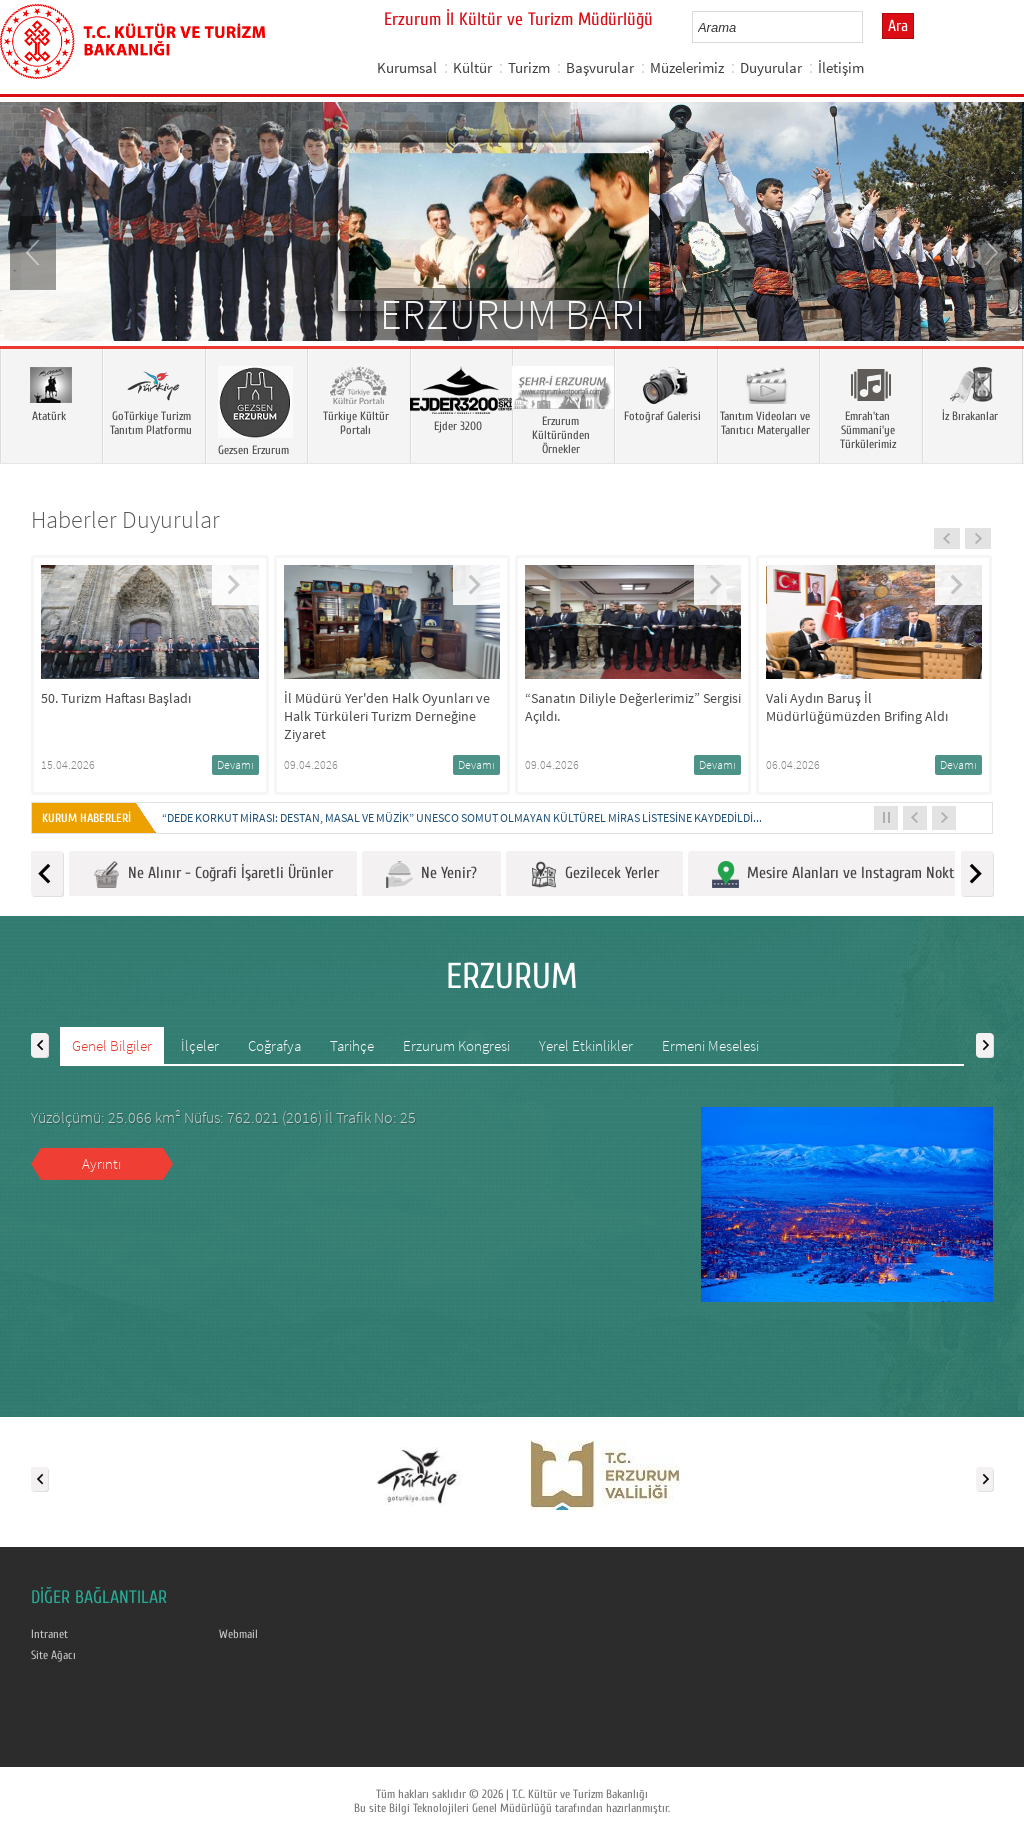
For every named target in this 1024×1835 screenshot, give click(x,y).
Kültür (472, 67)
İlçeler (200, 1045)
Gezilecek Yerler (594, 874)
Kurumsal (407, 67)
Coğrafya (274, 1045)
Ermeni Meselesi (710, 1045)
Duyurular (771, 67)
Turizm (529, 67)
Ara (898, 26)
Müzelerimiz (687, 67)
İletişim (841, 67)
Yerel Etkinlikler (586, 1045)
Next (989, 251)
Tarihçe (352, 1045)
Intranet (49, 1634)
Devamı (235, 764)
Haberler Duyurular (125, 519)
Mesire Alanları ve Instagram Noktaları (847, 874)
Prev (35, 251)
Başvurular (600, 67)
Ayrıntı (101, 1163)
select (868, 27)
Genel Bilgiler (112, 1045)
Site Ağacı (53, 1655)
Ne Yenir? (431, 874)
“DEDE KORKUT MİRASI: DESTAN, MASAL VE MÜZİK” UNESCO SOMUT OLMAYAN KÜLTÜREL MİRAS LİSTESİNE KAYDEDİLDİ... (462, 817)
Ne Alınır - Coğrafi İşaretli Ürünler (213, 874)
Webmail (238, 1634)
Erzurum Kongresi (456, 1045)
